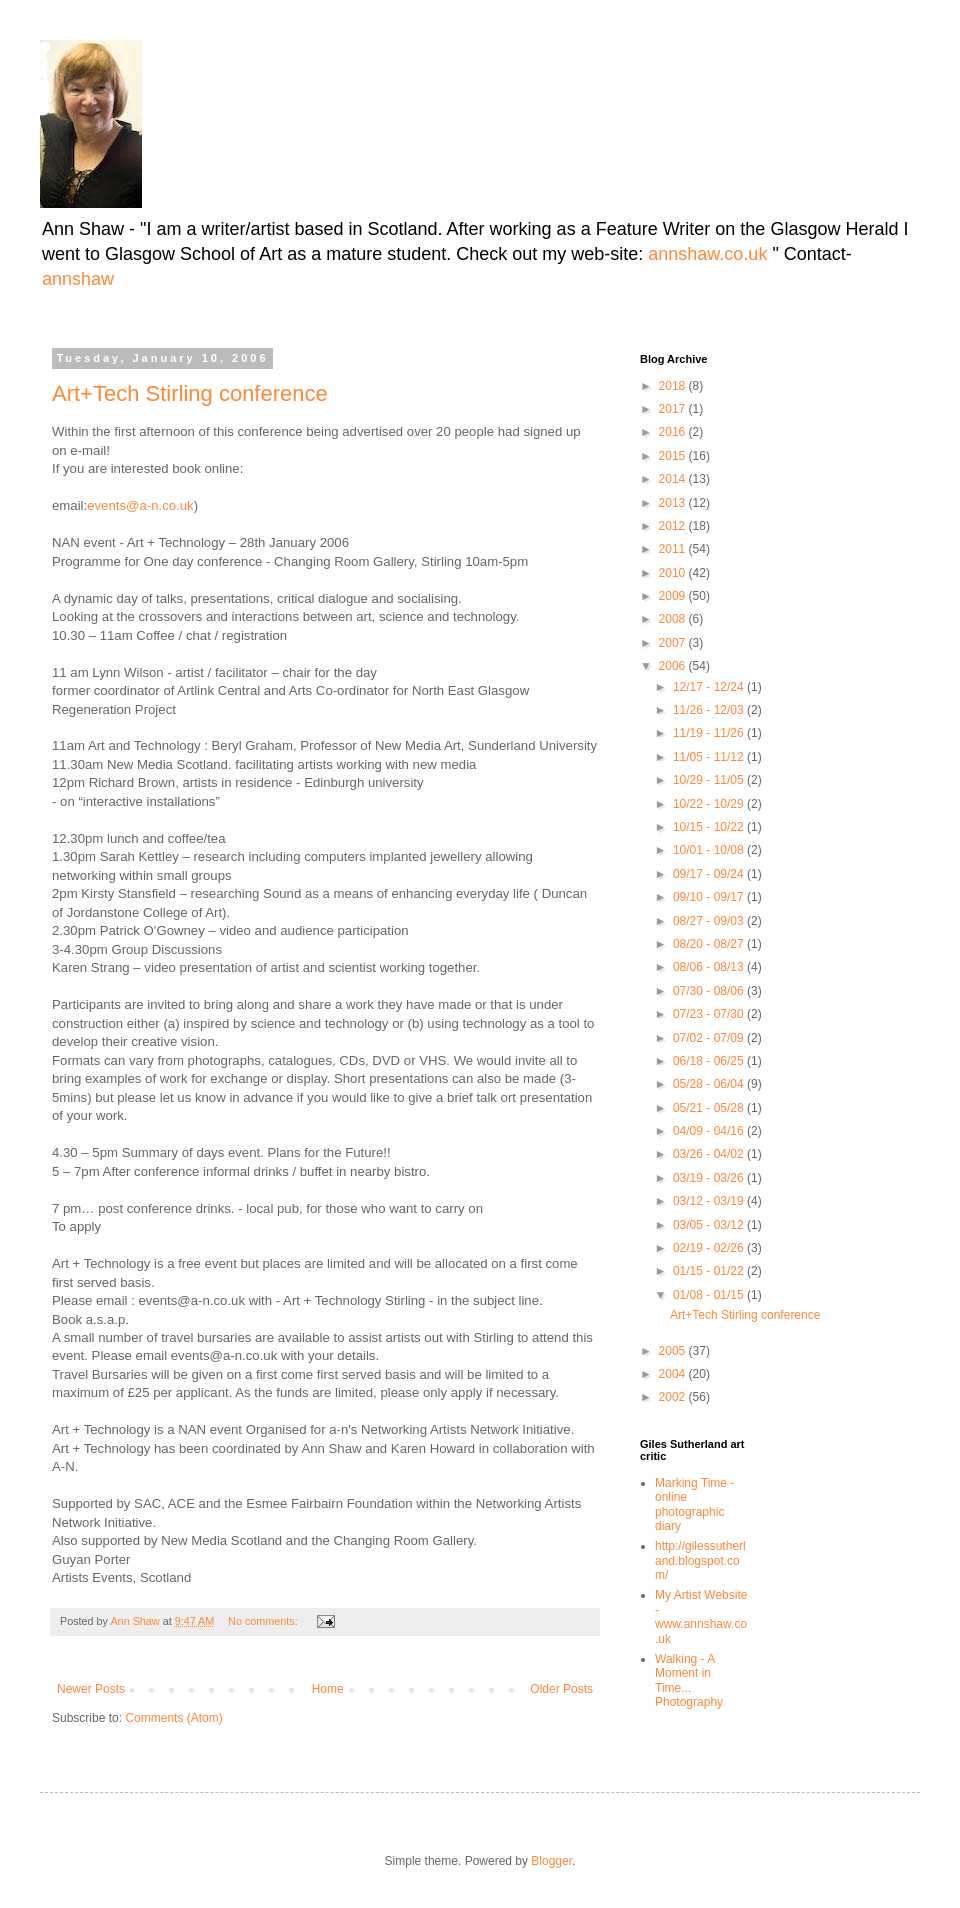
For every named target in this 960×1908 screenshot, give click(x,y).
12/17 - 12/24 (710, 687)
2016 (674, 432)
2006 (674, 666)
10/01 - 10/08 (710, 850)
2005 (674, 1351)
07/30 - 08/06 (710, 991)
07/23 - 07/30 (710, 1014)
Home (328, 1689)
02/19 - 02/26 (710, 1248)
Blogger (551, 1861)
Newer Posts (91, 1689)
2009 (674, 596)
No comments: (264, 1621)
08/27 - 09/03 (710, 921)
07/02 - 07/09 (710, 1038)
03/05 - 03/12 (710, 1225)
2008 (674, 619)
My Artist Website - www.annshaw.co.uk (701, 1616)
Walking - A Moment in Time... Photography (689, 1680)
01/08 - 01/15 (710, 1295)
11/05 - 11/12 (710, 757)
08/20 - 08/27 (710, 944)
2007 (674, 643)
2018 (674, 386)
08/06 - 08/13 (710, 967)
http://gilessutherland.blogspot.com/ (700, 1560)
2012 (674, 526)
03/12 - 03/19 (710, 1201)
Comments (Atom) (173, 1718)
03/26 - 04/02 (710, 1154)
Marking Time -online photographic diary (694, 1504)
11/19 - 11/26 (710, 733)
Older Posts (561, 1689)
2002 (674, 1397)
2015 (674, 456)
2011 (674, 549)
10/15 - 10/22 (710, 827)
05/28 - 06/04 (710, 1084)
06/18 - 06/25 (710, 1061)
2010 (674, 573)
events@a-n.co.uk (140, 505)
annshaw (78, 279)
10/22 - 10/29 (710, 804)
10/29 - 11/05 (710, 780)
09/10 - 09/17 (710, 897)
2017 (674, 409)
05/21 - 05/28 (710, 1108)
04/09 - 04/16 (710, 1131)
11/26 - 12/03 (710, 710)
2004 (674, 1374)
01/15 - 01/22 (710, 1271)
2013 (674, 503)
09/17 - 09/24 (710, 874)
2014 (674, 479)
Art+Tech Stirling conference (190, 393)
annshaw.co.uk (710, 254)
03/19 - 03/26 (710, 1178)
